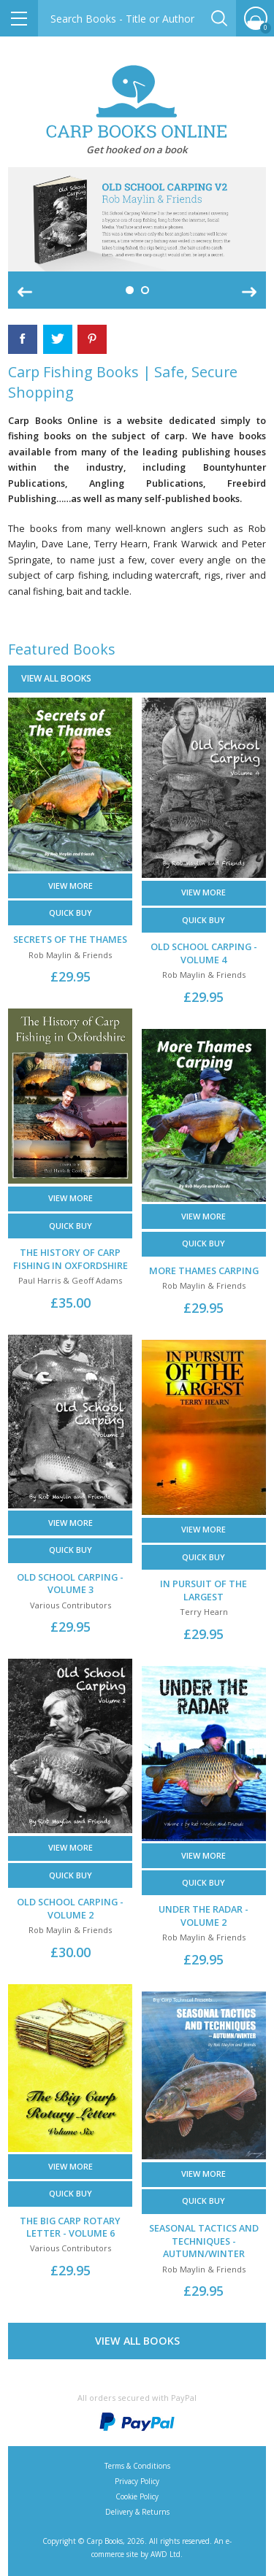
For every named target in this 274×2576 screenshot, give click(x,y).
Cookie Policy (137, 2496)
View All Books (137, 2341)
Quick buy (70, 912)
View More (70, 885)
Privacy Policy (137, 2481)
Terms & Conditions (137, 2466)
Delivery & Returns (137, 2512)
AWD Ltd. (167, 2554)
